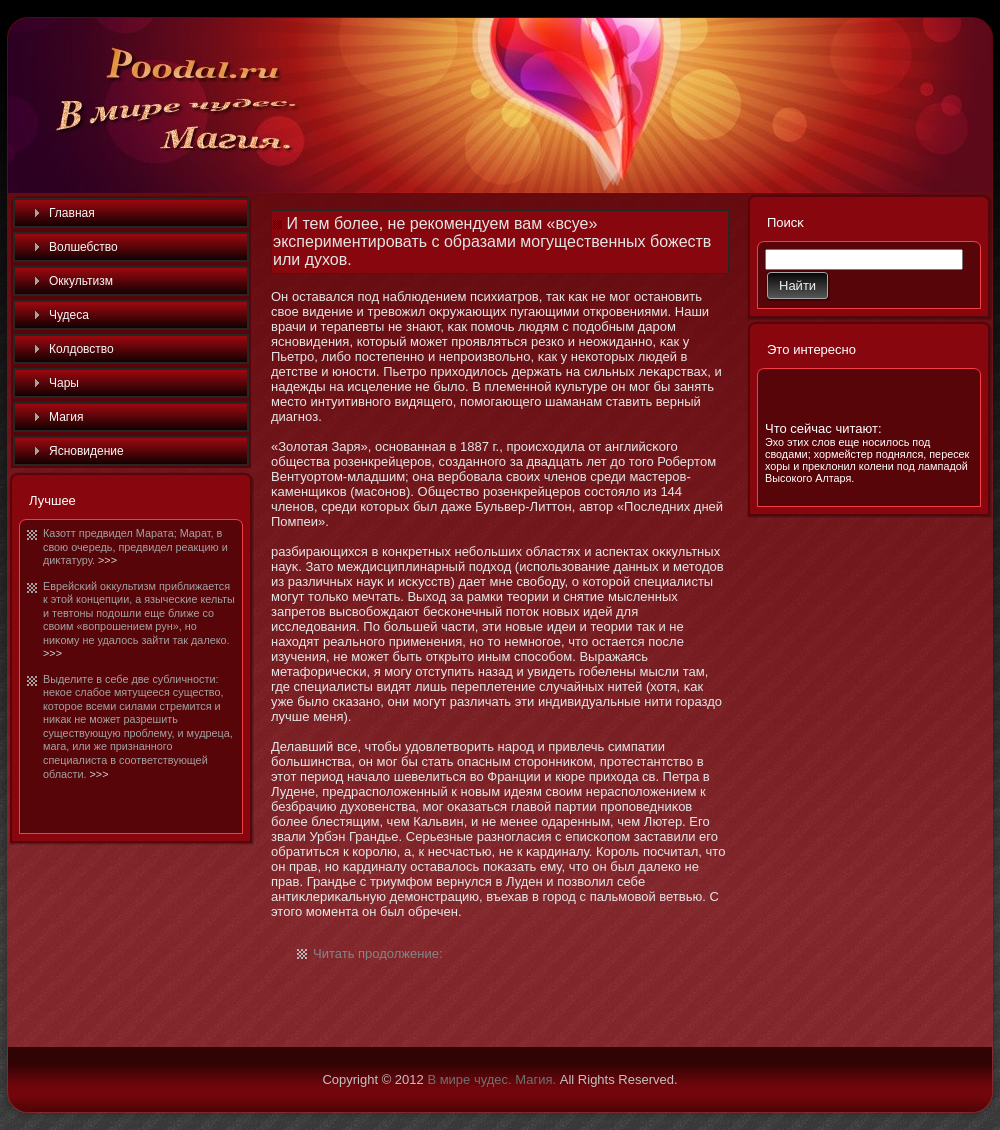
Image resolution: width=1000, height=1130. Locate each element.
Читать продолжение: (378, 953)
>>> (107, 560)
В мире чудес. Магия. (491, 1079)
